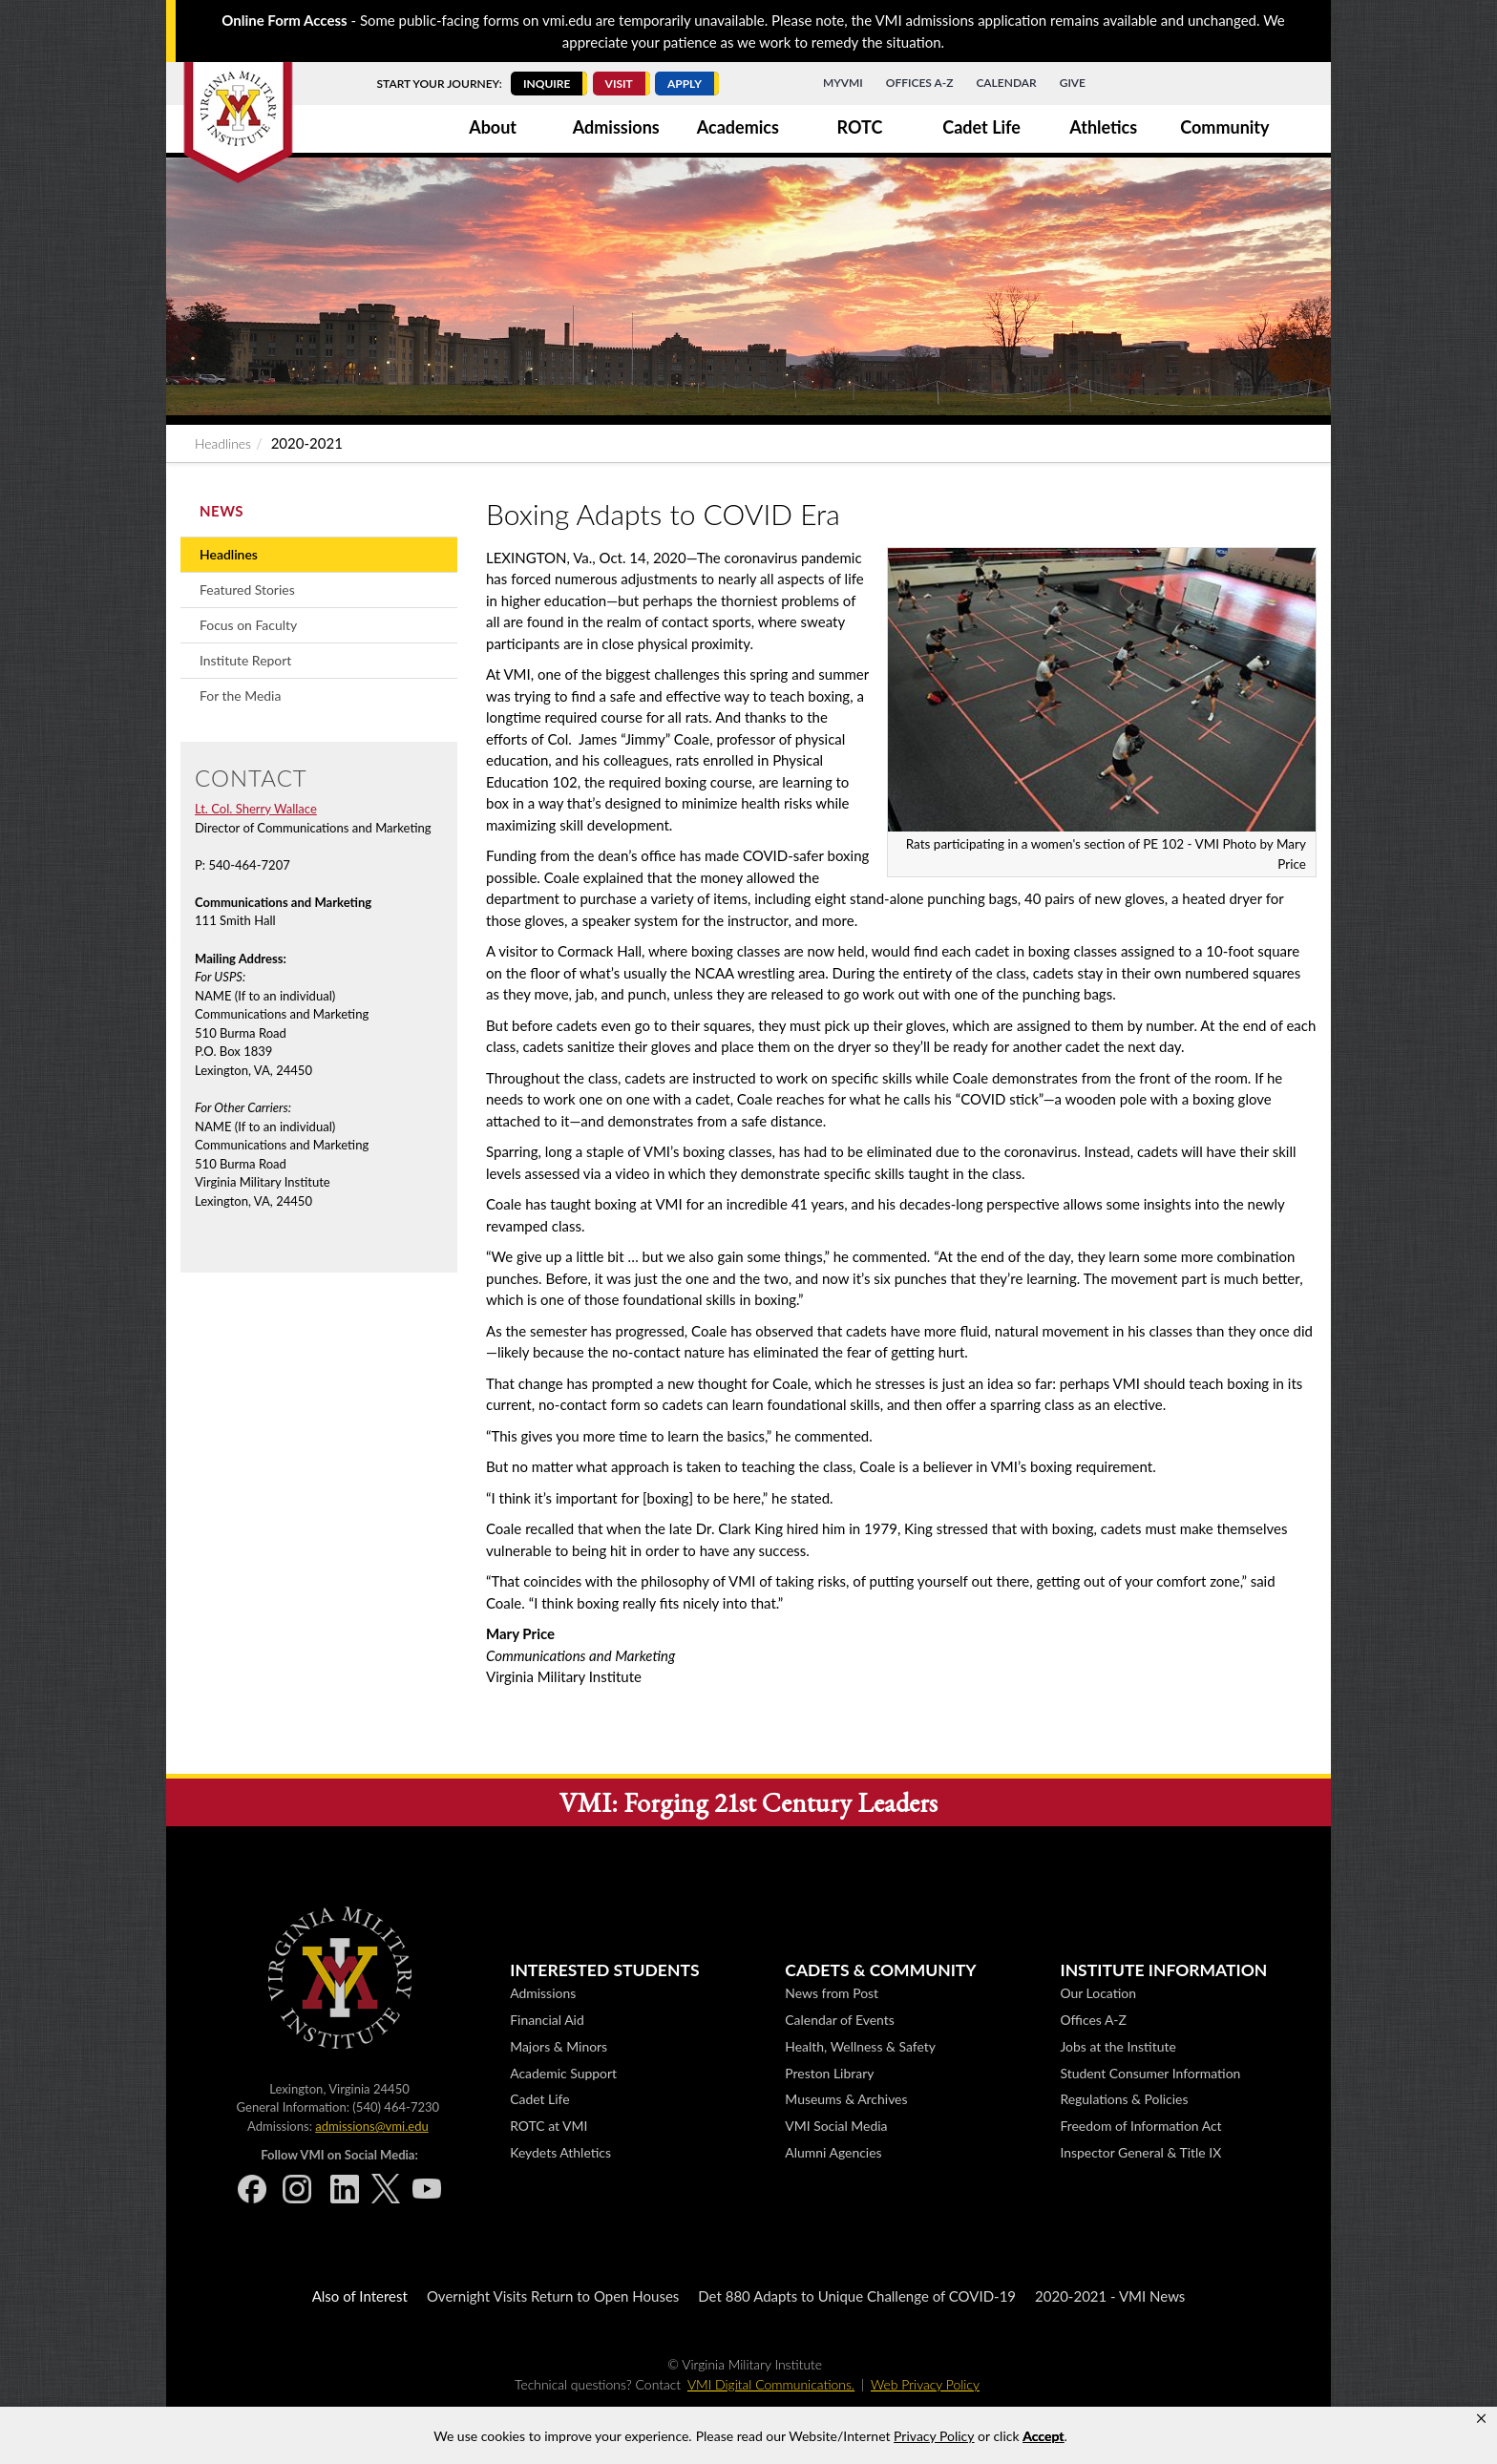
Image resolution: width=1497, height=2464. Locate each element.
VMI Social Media (836, 2125)
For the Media (240, 695)
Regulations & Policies (1124, 2099)
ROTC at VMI (548, 2125)
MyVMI (843, 82)
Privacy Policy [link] (934, 2436)
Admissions (616, 126)
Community (1224, 126)
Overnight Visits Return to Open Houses (553, 2296)
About (493, 126)
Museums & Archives (846, 2099)
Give (1073, 82)
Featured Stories (247, 589)
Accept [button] (1043, 2436)
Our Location (1097, 1993)
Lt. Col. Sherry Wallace (256, 808)
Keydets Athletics (560, 2152)
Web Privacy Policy (925, 2384)
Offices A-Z (920, 82)
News (221, 510)
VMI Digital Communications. (770, 2384)
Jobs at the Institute (1117, 2046)
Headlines (223, 443)
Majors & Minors (558, 2046)
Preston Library (829, 2073)
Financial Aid (547, 2019)
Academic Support (563, 2073)
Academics (738, 126)
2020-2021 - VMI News (1110, 2296)
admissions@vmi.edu (371, 2126)
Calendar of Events (839, 2019)
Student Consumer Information (1150, 2073)
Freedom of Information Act (1140, 2125)
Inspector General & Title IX (1140, 2152)
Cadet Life (981, 126)
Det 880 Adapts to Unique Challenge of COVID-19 (857, 2296)
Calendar (1006, 82)
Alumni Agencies (833, 2152)
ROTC (860, 126)
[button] (1481, 2419)
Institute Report (245, 660)
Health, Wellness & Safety (860, 2046)
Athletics (1103, 126)
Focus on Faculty (248, 625)
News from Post (831, 1993)
